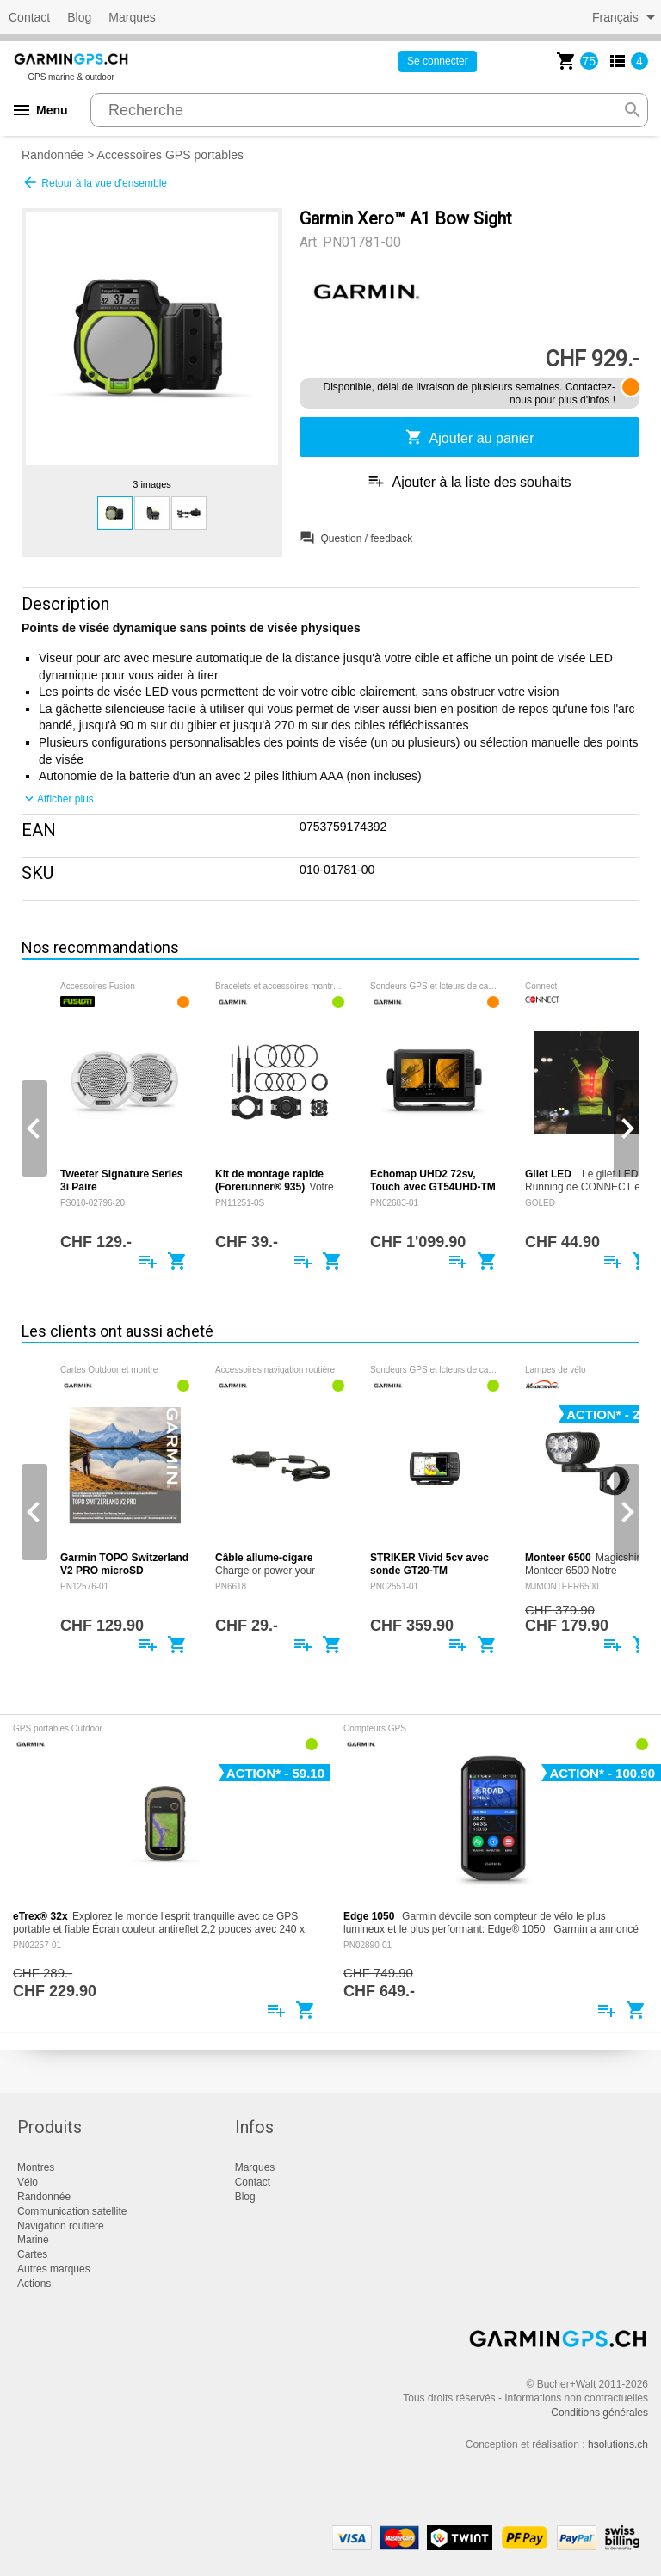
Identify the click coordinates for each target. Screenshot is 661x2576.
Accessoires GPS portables (170, 155)
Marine (33, 2240)
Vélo (27, 2182)
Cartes (32, 2254)
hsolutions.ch (618, 2444)
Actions (34, 2284)
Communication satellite (72, 2211)
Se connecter (437, 61)
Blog (79, 17)
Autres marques (53, 2269)
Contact (29, 17)
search (632, 110)
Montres (35, 2167)
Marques (131, 17)
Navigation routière (60, 2226)
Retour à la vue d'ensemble (94, 182)
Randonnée (52, 155)
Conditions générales (599, 2413)
